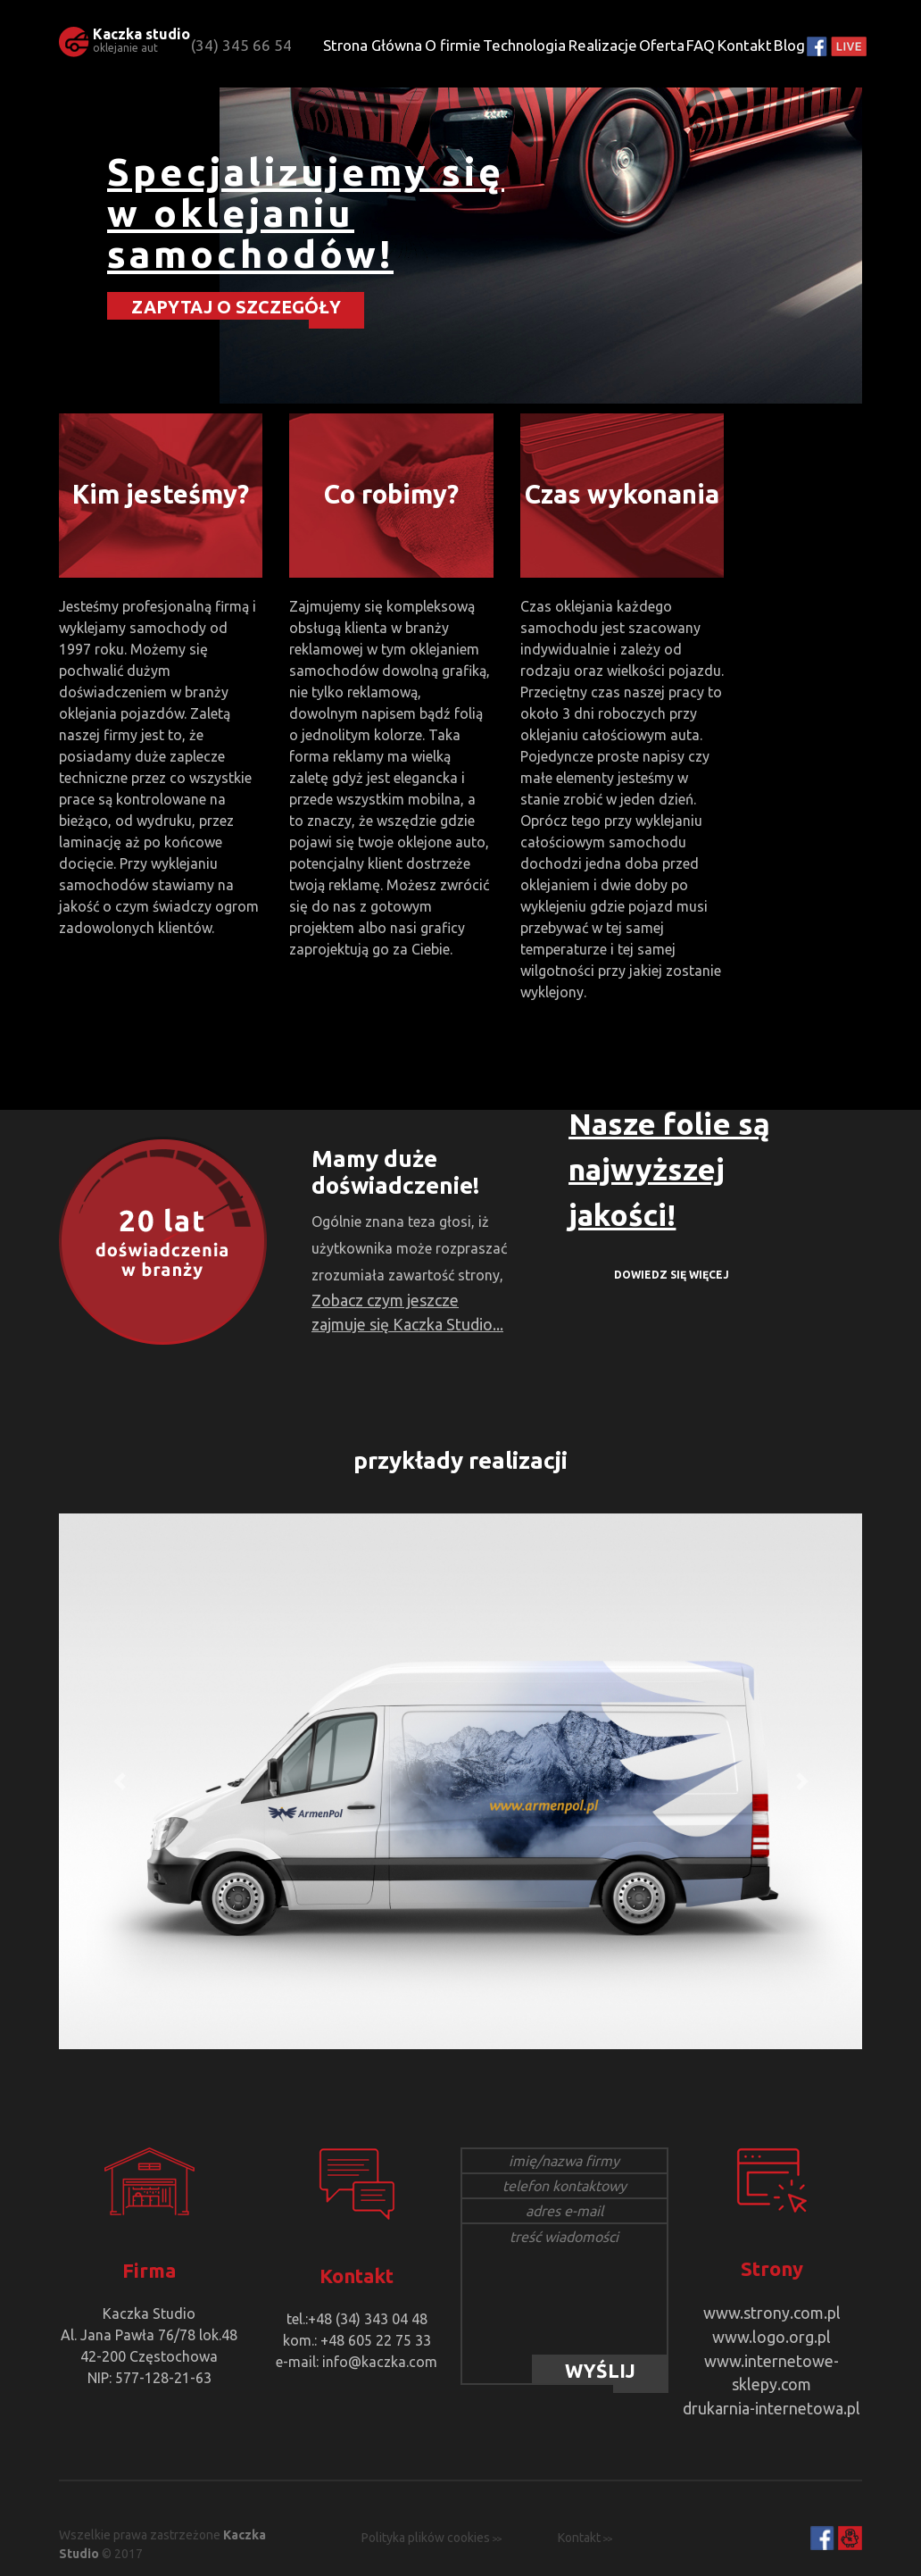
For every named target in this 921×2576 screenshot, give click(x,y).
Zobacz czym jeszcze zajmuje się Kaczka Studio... (406, 1310)
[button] (119, 1781)
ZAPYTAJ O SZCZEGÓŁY (236, 305)
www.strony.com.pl (772, 2312)
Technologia (524, 45)
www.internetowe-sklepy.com (772, 2355)
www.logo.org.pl (771, 2333)
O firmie (453, 45)
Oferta (662, 45)
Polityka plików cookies (425, 2505)
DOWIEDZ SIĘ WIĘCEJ (671, 1274)
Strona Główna (372, 45)
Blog (789, 45)
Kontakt (745, 45)
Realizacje (602, 45)
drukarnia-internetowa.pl (771, 2376)
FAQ (700, 45)
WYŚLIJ (600, 2370)
